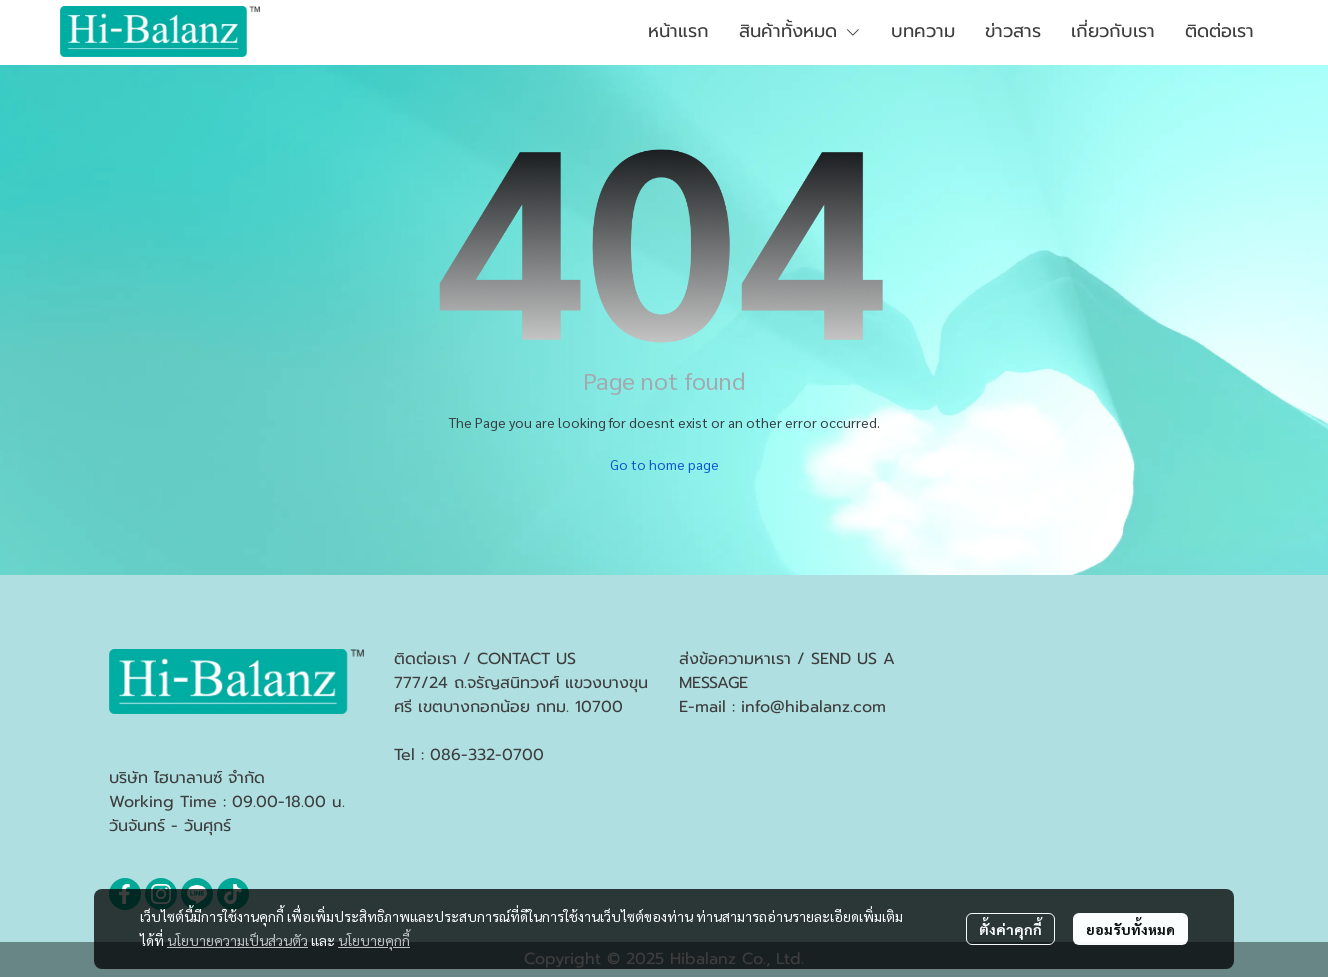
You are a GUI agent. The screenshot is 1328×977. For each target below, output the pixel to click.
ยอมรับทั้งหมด (1130, 929)
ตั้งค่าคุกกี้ (1010, 929)
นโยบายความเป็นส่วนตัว (237, 940)
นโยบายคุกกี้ (374, 940)
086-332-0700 (487, 755)
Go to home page (664, 464)
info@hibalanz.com (813, 707)
